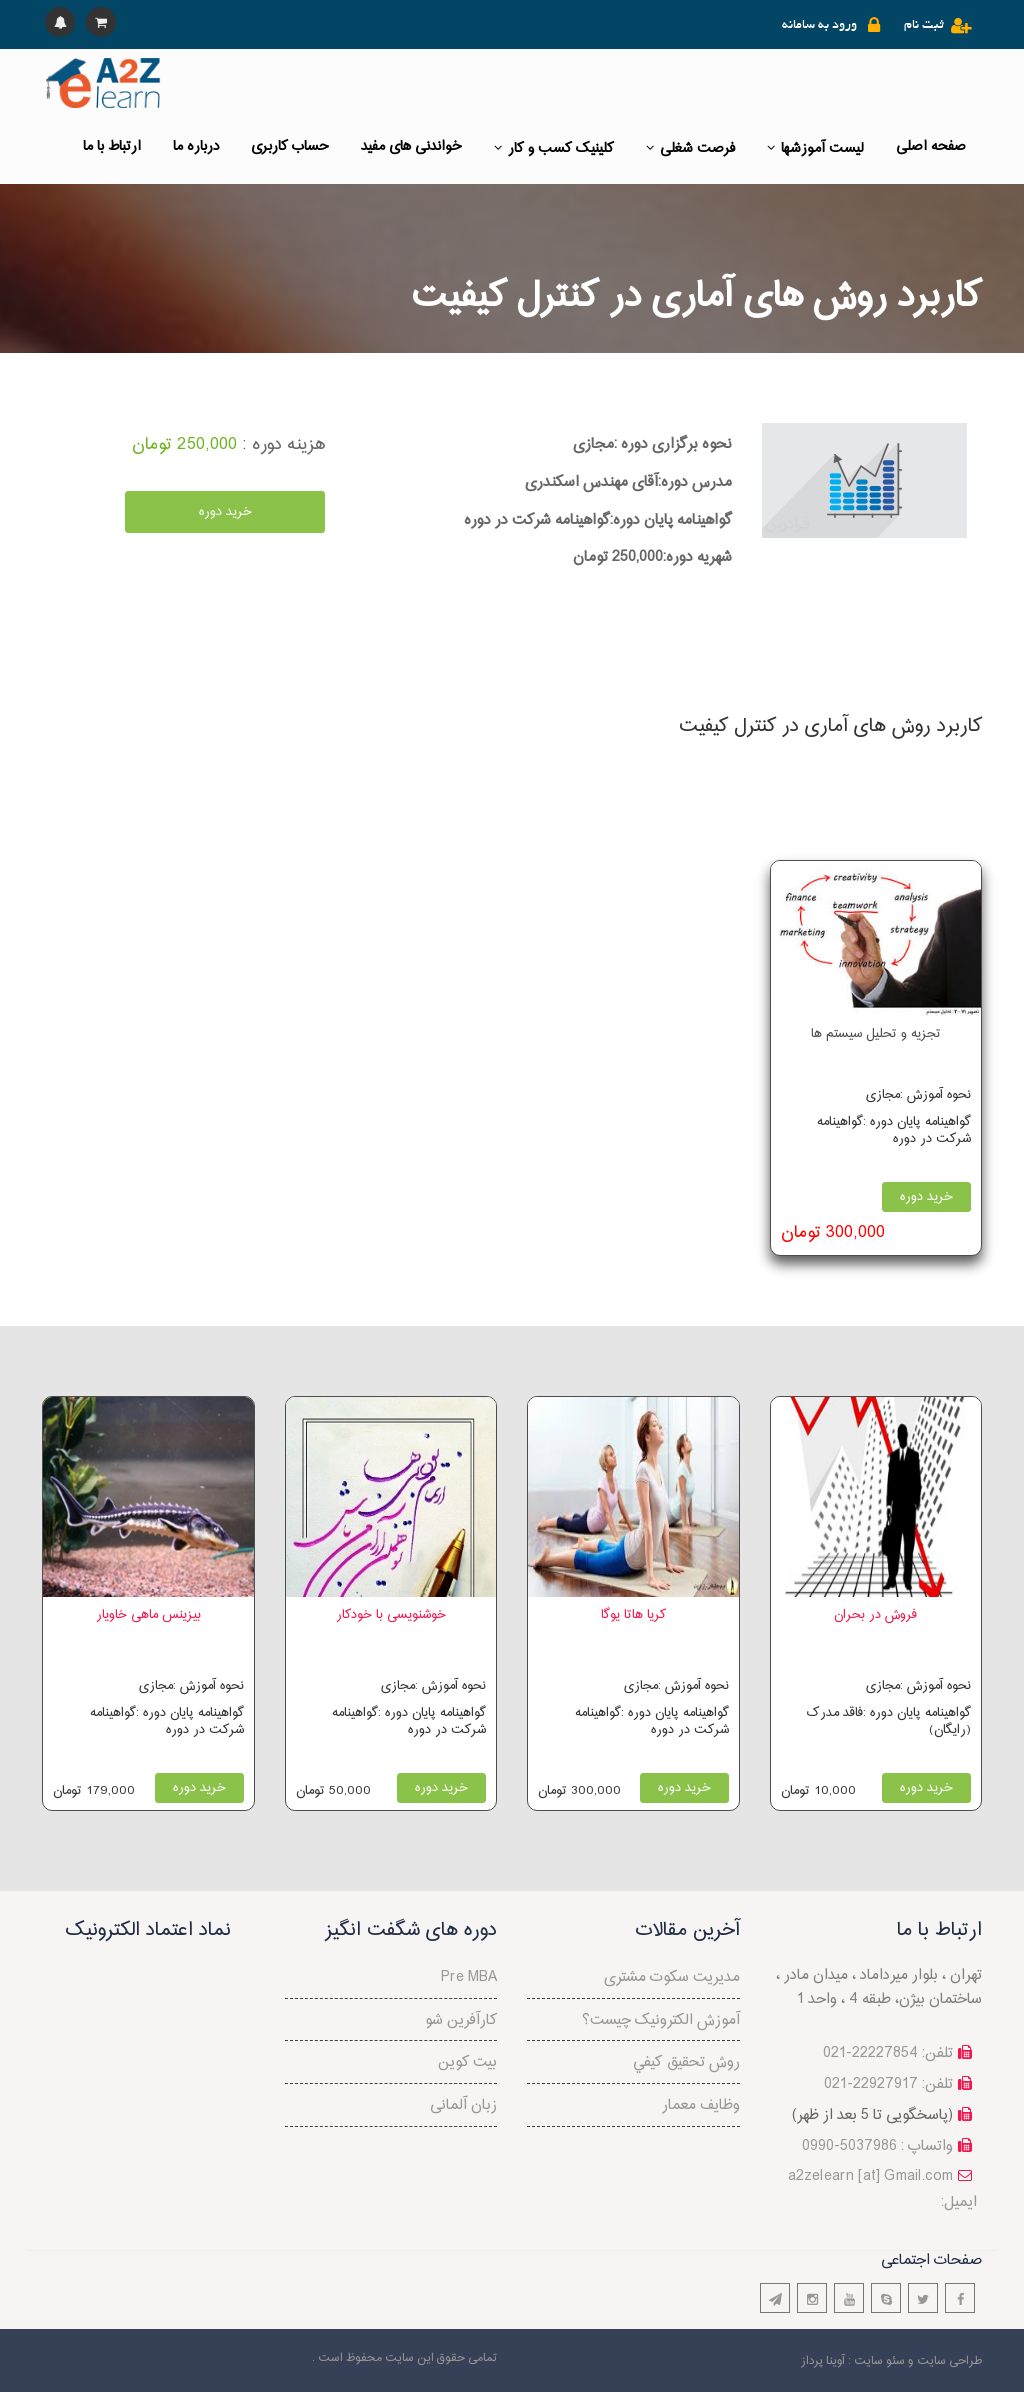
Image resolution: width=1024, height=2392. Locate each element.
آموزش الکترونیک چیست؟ (661, 2020)
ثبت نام (924, 26)
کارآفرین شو (461, 2020)
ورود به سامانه (819, 26)
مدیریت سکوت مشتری (672, 1977)
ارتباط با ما (112, 146)
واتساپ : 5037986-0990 (877, 2146)
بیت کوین (467, 2062)
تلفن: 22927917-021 (888, 2084)
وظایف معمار (701, 2105)
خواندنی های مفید (411, 146)
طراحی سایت (949, 2361)
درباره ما (196, 146)
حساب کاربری (290, 146)
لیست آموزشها (815, 148)
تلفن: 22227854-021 (888, 2053)
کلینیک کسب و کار (554, 148)
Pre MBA (469, 1977)
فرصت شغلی (690, 148)
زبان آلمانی (463, 2105)
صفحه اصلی (931, 146)
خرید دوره (225, 512)
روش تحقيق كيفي (686, 2062)
